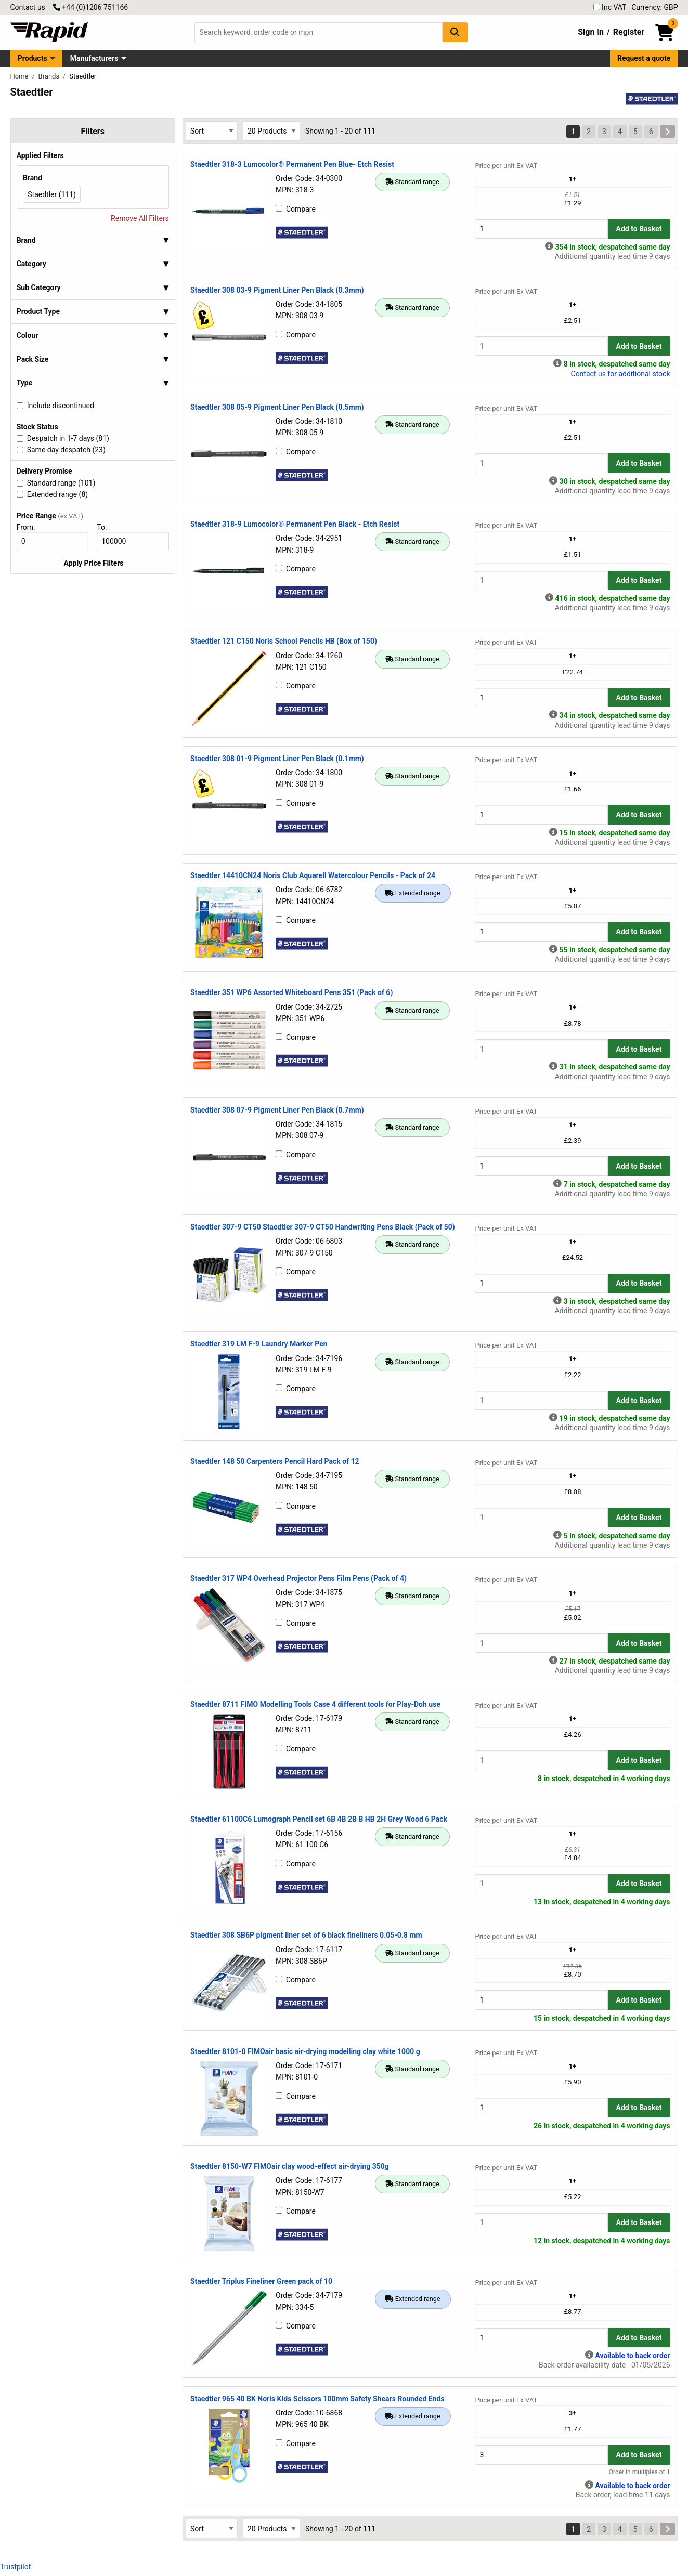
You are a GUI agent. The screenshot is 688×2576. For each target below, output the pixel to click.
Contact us (27, 7)
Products (32, 58)
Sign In (591, 32)
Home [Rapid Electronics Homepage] (20, 76)
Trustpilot (15, 2566)
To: (106, 527)
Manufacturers (94, 58)
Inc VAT (610, 7)
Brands (49, 76)
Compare (296, 209)
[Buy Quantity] (541, 229)
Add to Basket (639, 229)
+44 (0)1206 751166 (90, 7)
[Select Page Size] (271, 130)
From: (30, 527)
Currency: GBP (654, 7)
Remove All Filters (140, 218)
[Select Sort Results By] (212, 130)
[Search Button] (455, 32)
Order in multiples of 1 (639, 2472)
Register (628, 32)
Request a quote (643, 58)
